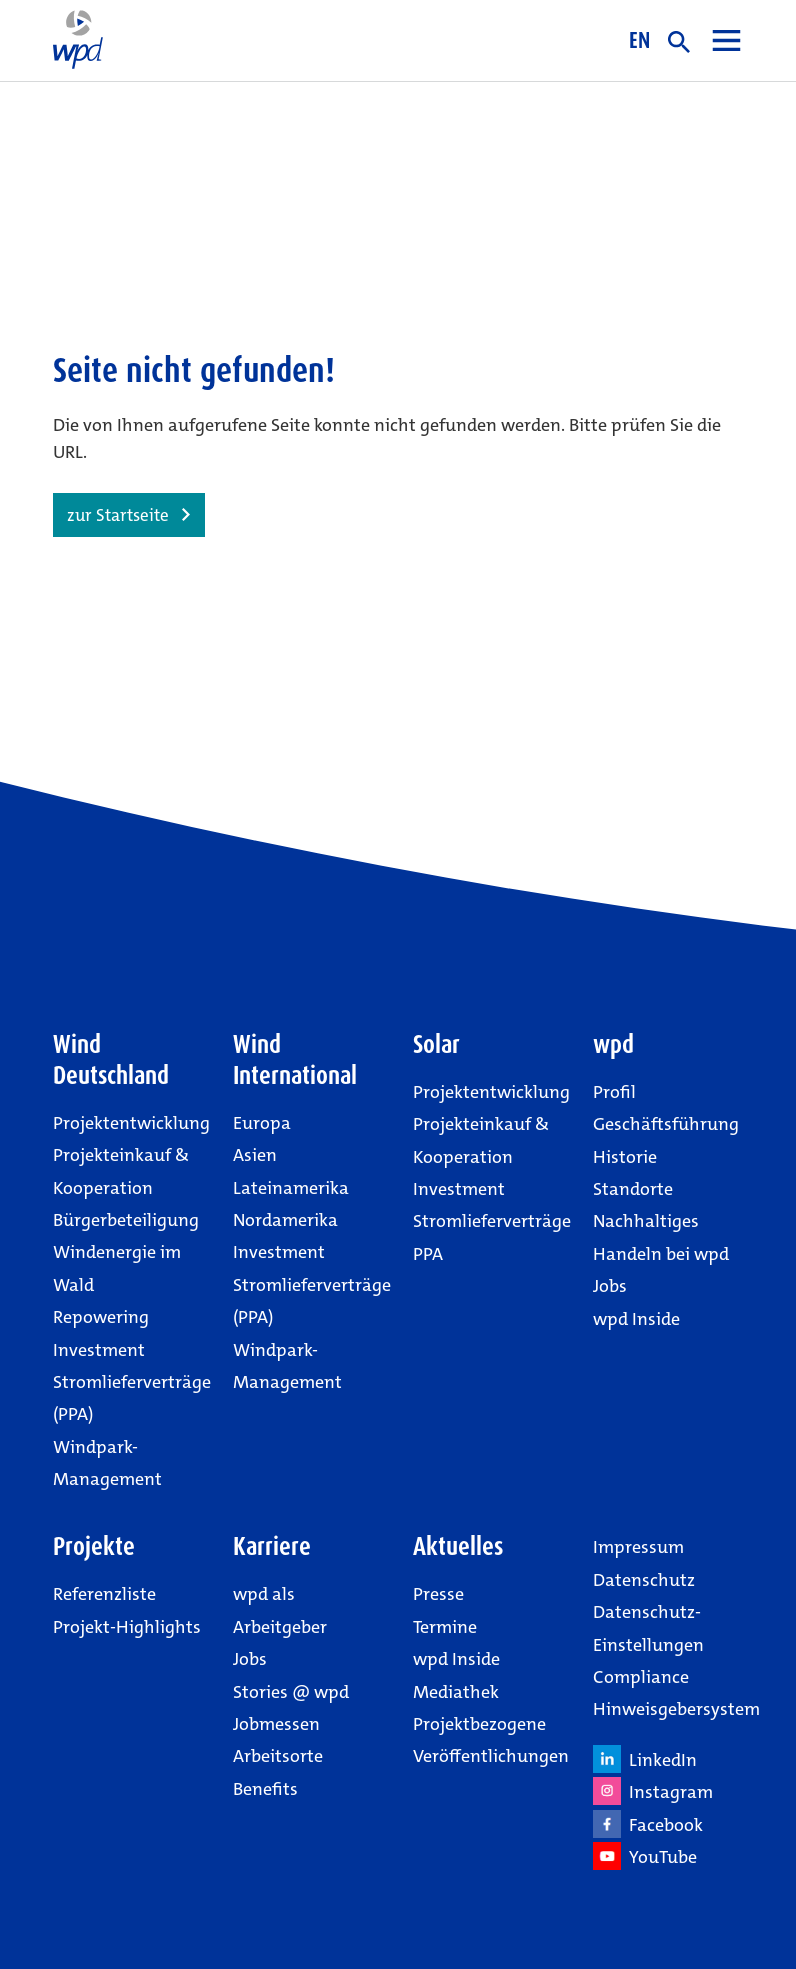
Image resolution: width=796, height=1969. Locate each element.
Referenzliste (104, 1594)
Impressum (638, 1547)
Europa (262, 1123)
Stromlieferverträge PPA (492, 1237)
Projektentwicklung (131, 1123)
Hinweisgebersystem (676, 1709)
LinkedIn (645, 1759)
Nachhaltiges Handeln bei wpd (661, 1237)
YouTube (645, 1856)
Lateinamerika (291, 1188)
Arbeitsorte (278, 1756)
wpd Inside (636, 1319)
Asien (255, 1155)
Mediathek (456, 1692)
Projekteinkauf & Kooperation (121, 1171)
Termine (445, 1627)
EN (639, 40)
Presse (438, 1594)
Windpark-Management (107, 1463)
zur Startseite (118, 515)
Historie (625, 1157)
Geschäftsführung (666, 1124)
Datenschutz (644, 1580)
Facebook (648, 1824)
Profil (614, 1092)
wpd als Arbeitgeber (280, 1610)
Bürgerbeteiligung (126, 1220)
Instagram (653, 1791)
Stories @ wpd (291, 1692)
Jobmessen (276, 1724)
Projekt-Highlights (127, 1627)
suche (679, 42)
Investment (99, 1350)
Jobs (610, 1286)
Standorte (633, 1189)
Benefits (265, 1789)
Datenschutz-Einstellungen (648, 1628)
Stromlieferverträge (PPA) (132, 1398)
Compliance (641, 1677)
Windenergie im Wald (117, 1268)
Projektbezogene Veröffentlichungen (491, 1740)
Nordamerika (285, 1220)
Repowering (101, 1317)
